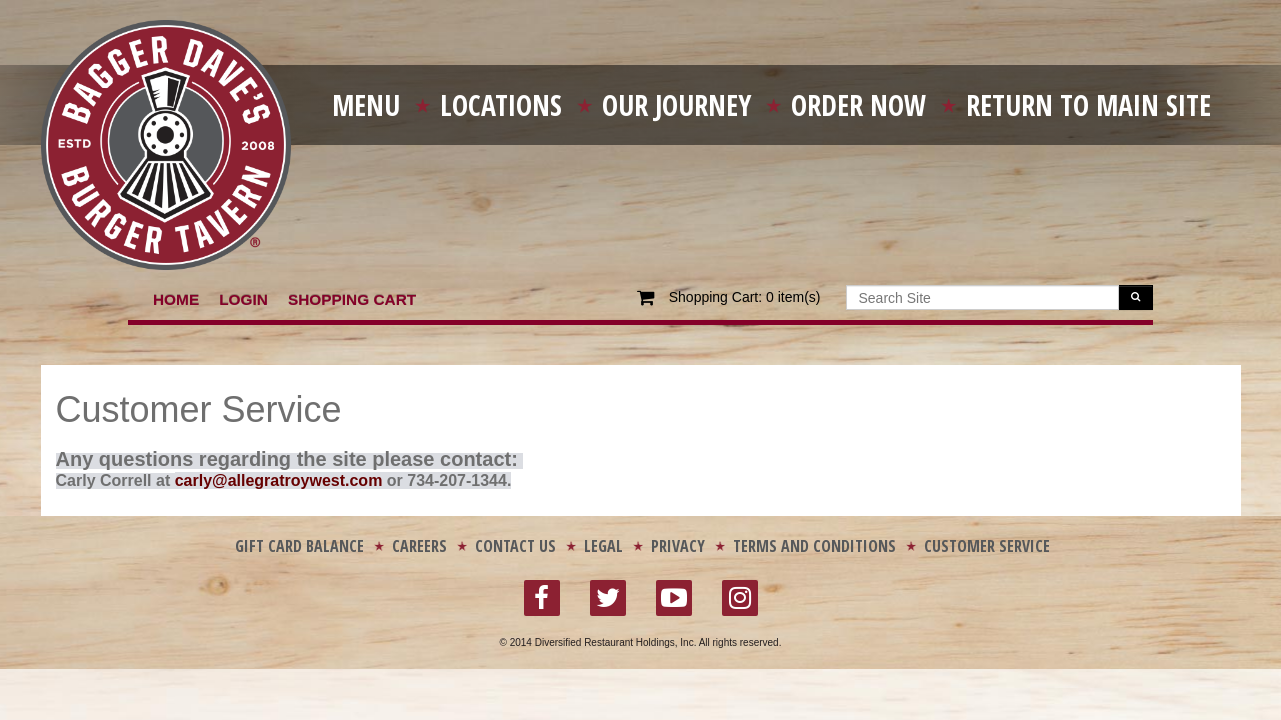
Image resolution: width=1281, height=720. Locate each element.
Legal (603, 546)
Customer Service (987, 546)
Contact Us (515, 546)
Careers (419, 546)
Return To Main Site (1088, 105)
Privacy (678, 546)
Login (243, 299)
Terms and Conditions (814, 546)
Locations (501, 105)
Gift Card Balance (299, 546)
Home (176, 299)
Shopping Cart (352, 299)
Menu (366, 105)
